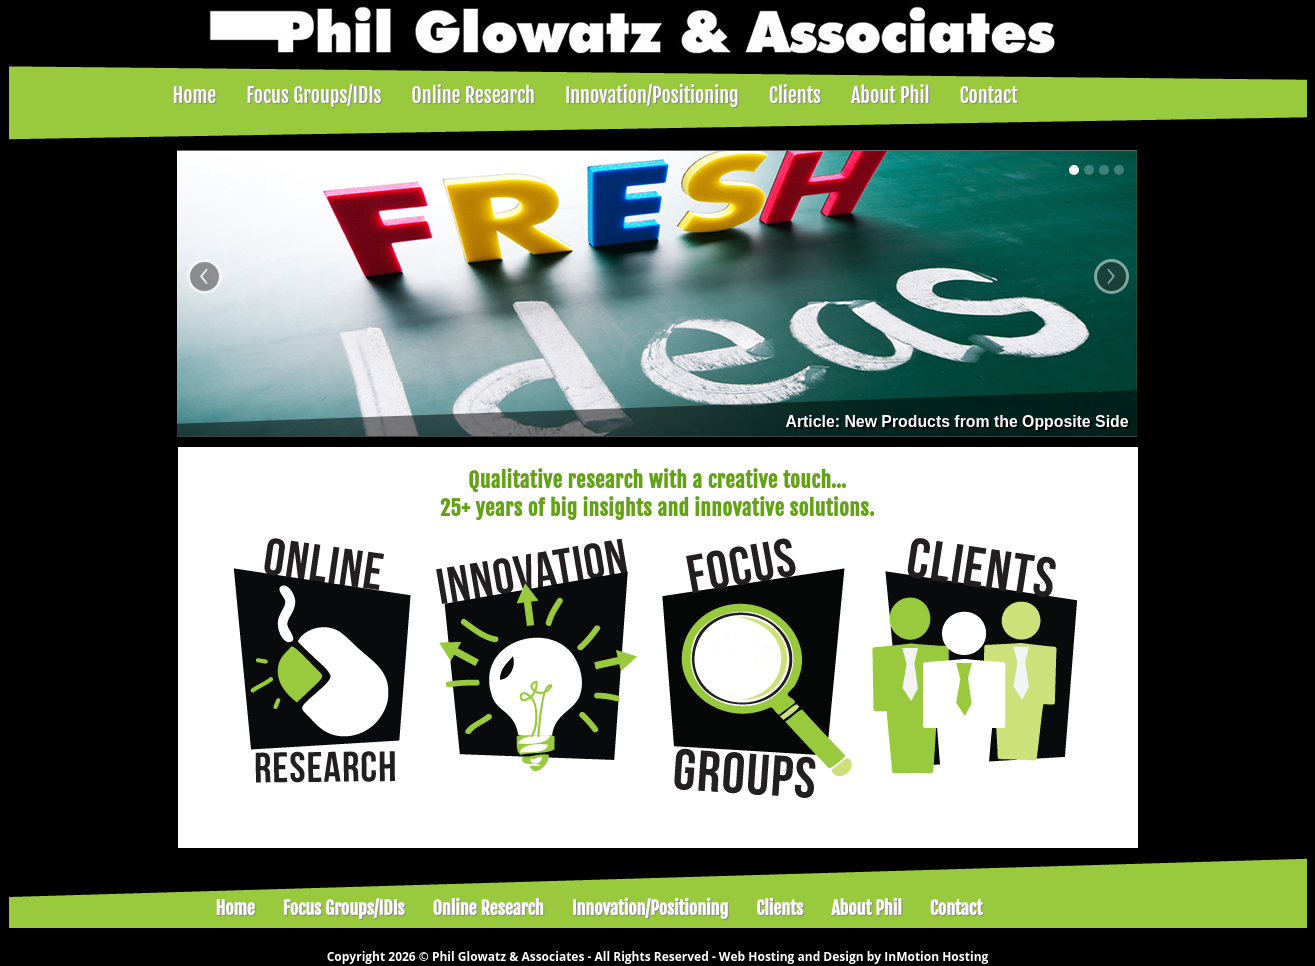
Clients (795, 95)
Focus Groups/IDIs (313, 95)
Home (195, 95)
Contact (988, 95)
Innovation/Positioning (652, 95)
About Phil (890, 95)
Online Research (473, 95)
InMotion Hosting (936, 956)
